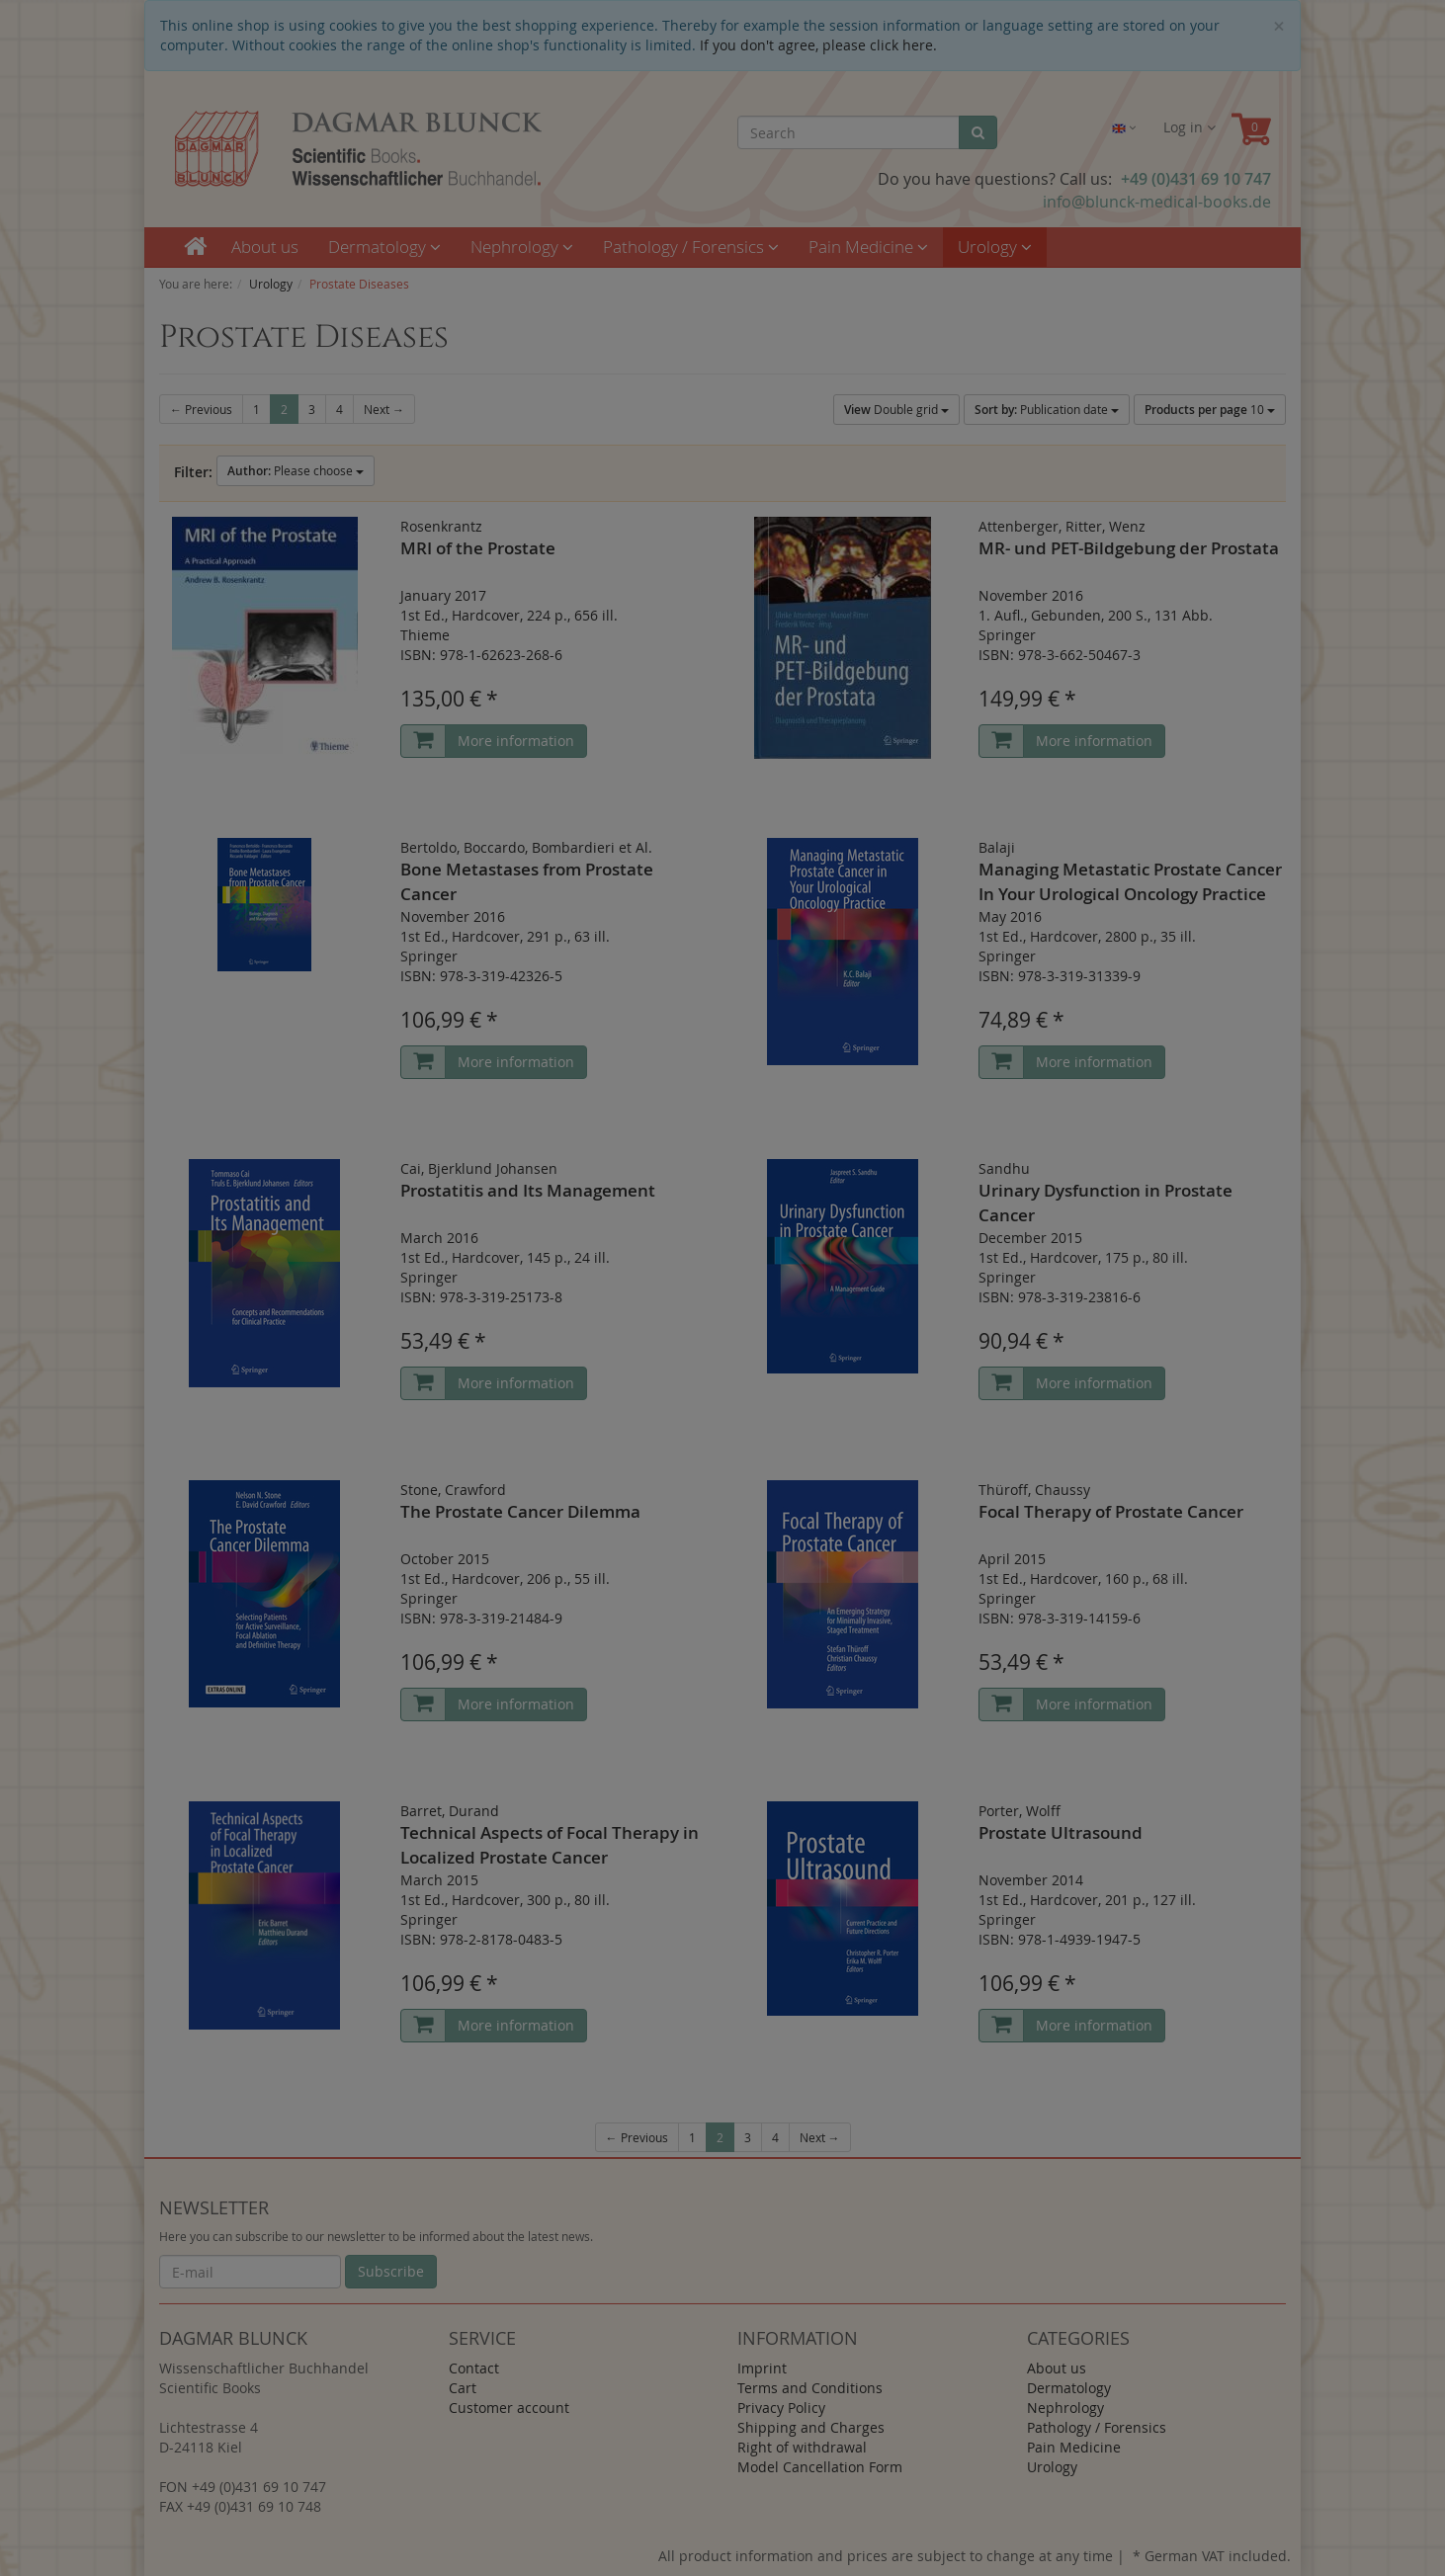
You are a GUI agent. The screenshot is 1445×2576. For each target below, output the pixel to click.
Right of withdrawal (802, 2447)
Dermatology (384, 246)
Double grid (896, 409)
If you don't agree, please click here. (818, 45)
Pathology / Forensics (691, 246)
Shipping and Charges (811, 2427)
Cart (462, 2387)
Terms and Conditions (810, 2387)
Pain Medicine (868, 246)
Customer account (509, 2407)
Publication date (1047, 409)
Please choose (295, 470)
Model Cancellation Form (819, 2466)
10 (1210, 409)
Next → (384, 409)
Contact (474, 2368)
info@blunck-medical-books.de (1157, 201)
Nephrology (521, 246)
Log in (1189, 127)
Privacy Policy (781, 2407)
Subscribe (391, 2271)
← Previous (201, 409)
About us (264, 246)
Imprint (762, 2368)
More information (516, 740)
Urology (995, 246)
